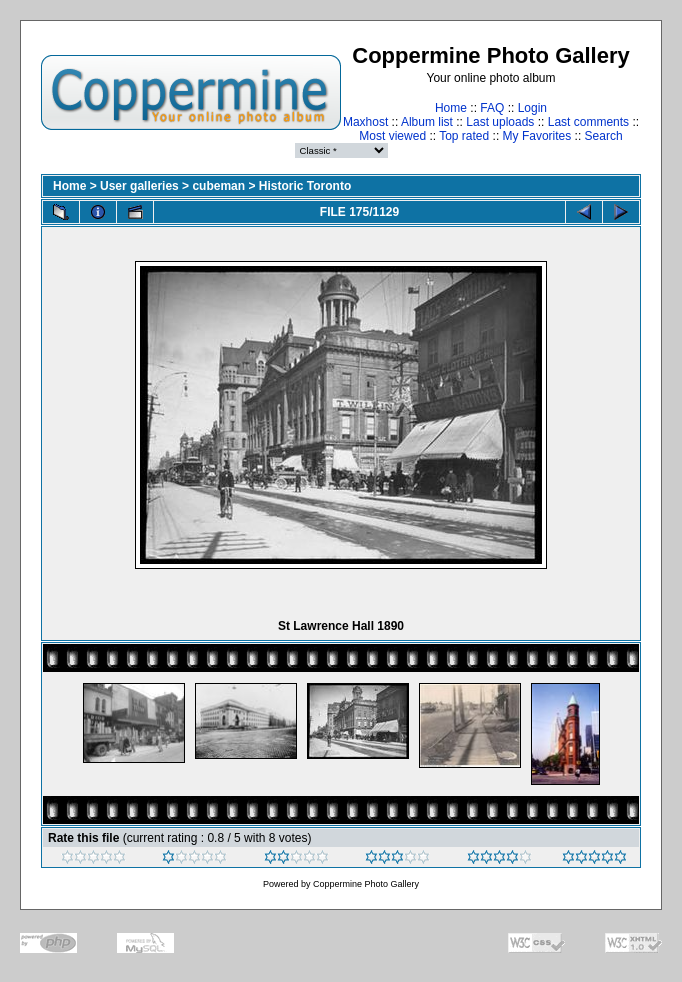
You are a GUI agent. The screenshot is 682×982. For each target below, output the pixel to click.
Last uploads (500, 122)
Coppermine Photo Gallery (366, 884)
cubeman (218, 186)
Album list (427, 122)
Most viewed (392, 136)
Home (451, 108)
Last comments (588, 122)
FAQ (492, 108)
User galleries (139, 186)
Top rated (464, 136)
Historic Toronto (305, 186)
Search (604, 136)
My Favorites (537, 136)
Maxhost (365, 122)
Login (532, 108)
